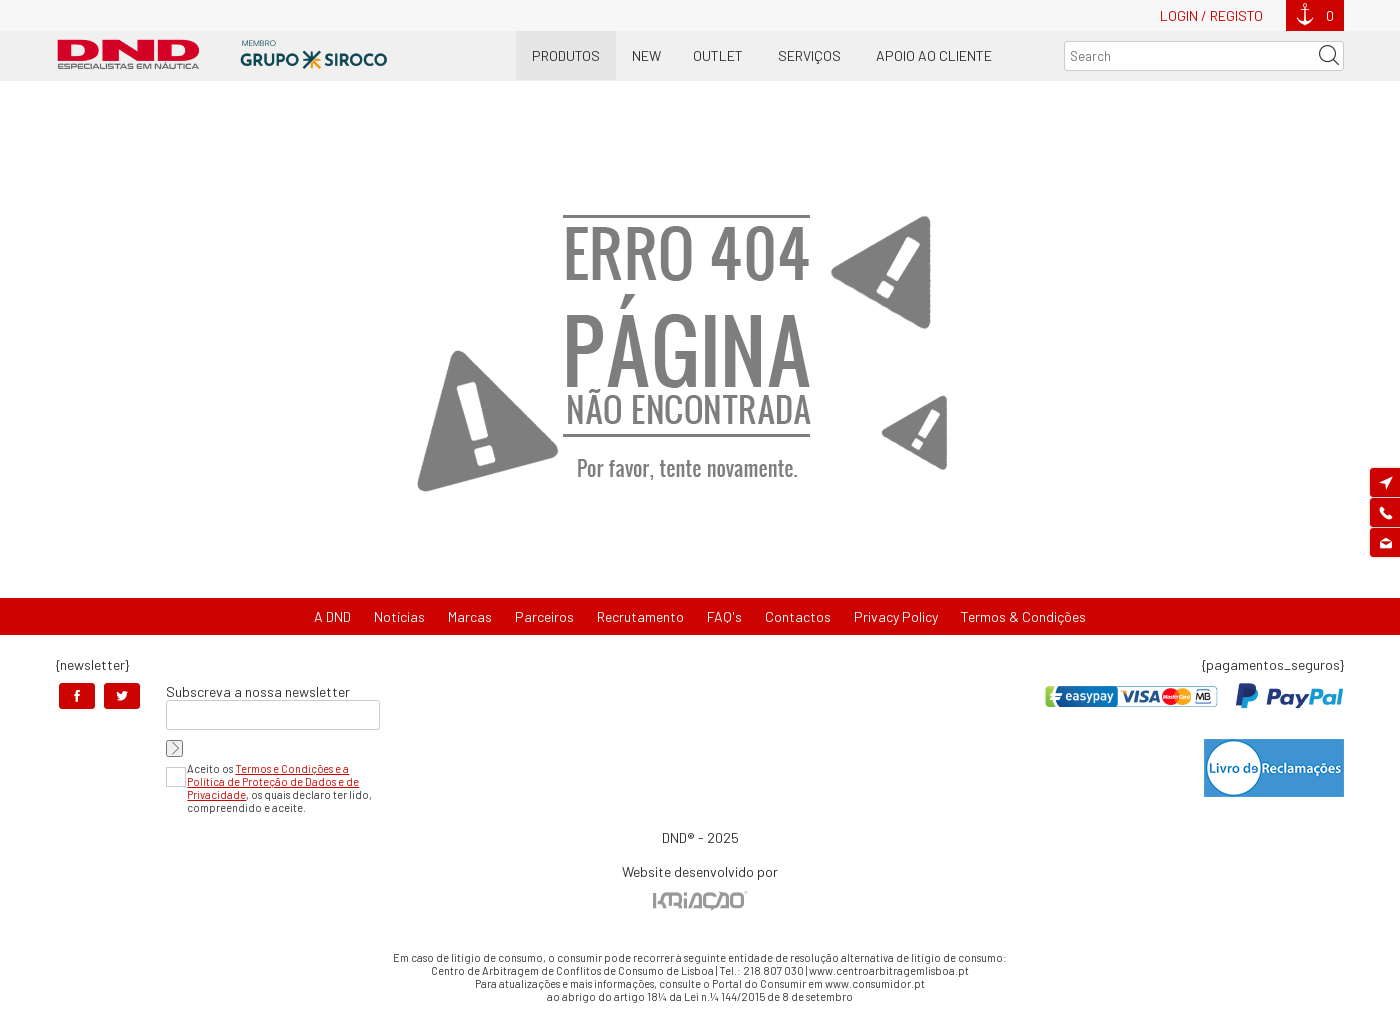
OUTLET (718, 55)
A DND (332, 616)
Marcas (470, 616)
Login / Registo (1211, 15)
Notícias (399, 616)
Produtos (566, 55)
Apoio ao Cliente (934, 55)
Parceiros (544, 616)
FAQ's (724, 616)
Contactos (798, 616)
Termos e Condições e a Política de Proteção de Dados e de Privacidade (273, 781)
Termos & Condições (1023, 616)
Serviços (809, 55)
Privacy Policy (896, 616)
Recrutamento (640, 616)
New (646, 55)
